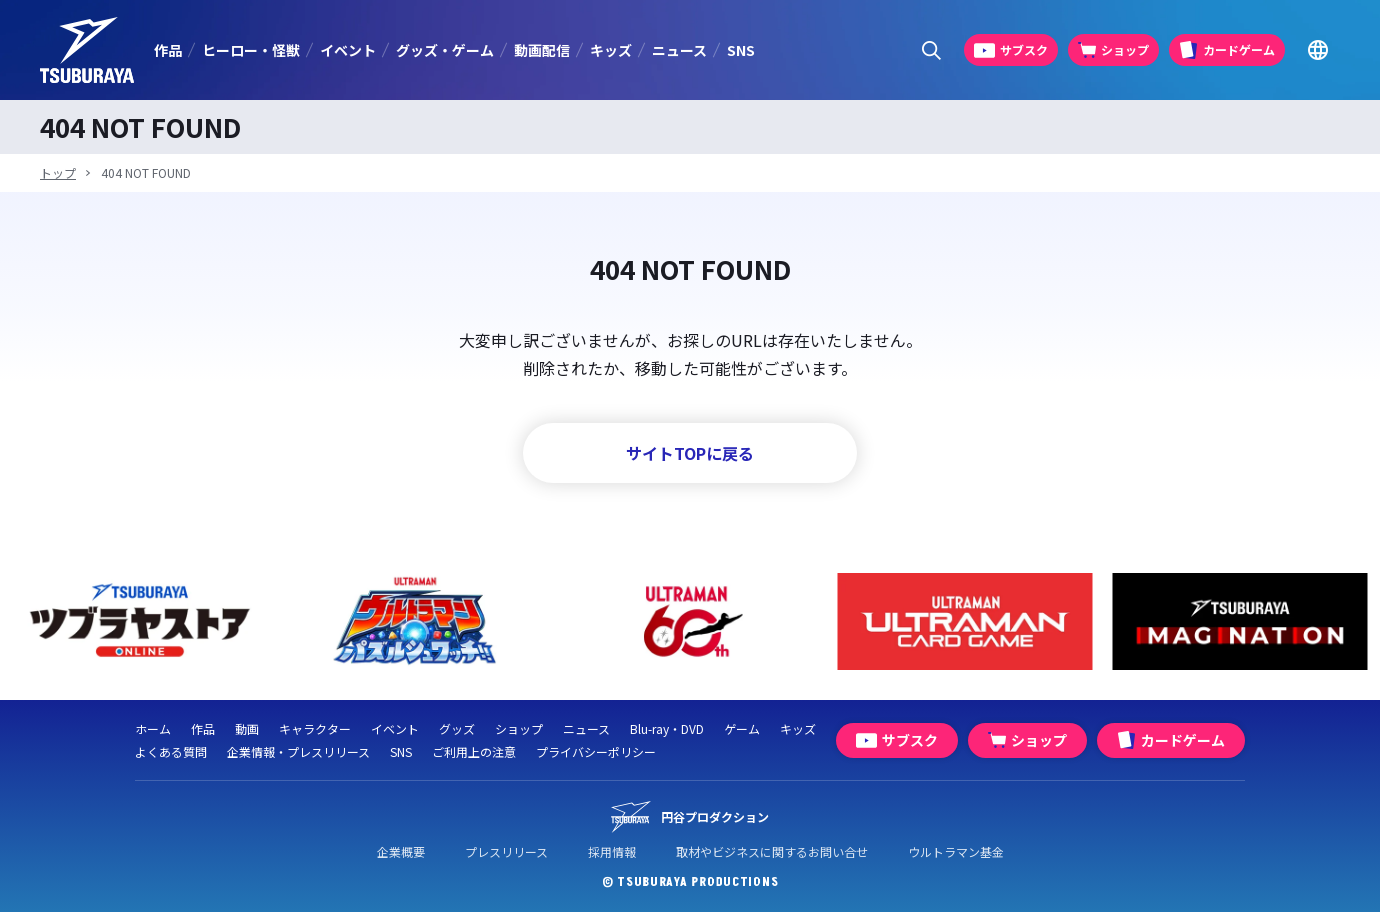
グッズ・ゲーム (445, 50)
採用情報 (612, 851)
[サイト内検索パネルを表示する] (931, 50)
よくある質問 (171, 751)
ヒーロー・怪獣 (251, 50)
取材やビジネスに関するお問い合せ (772, 851)
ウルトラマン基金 (956, 851)
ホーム (153, 728)
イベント (348, 50)
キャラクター (315, 728)
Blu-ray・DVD (667, 728)
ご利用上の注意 (474, 751)
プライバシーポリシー (596, 751)
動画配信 (542, 50)
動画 (247, 728)
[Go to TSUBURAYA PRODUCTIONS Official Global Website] (1317, 50)
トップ (58, 172)
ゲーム (742, 728)
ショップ (519, 728)
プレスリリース (506, 851)
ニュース (679, 50)
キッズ (611, 50)
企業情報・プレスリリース (298, 751)
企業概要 (401, 851)
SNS (741, 50)
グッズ (457, 728)
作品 (168, 50)
